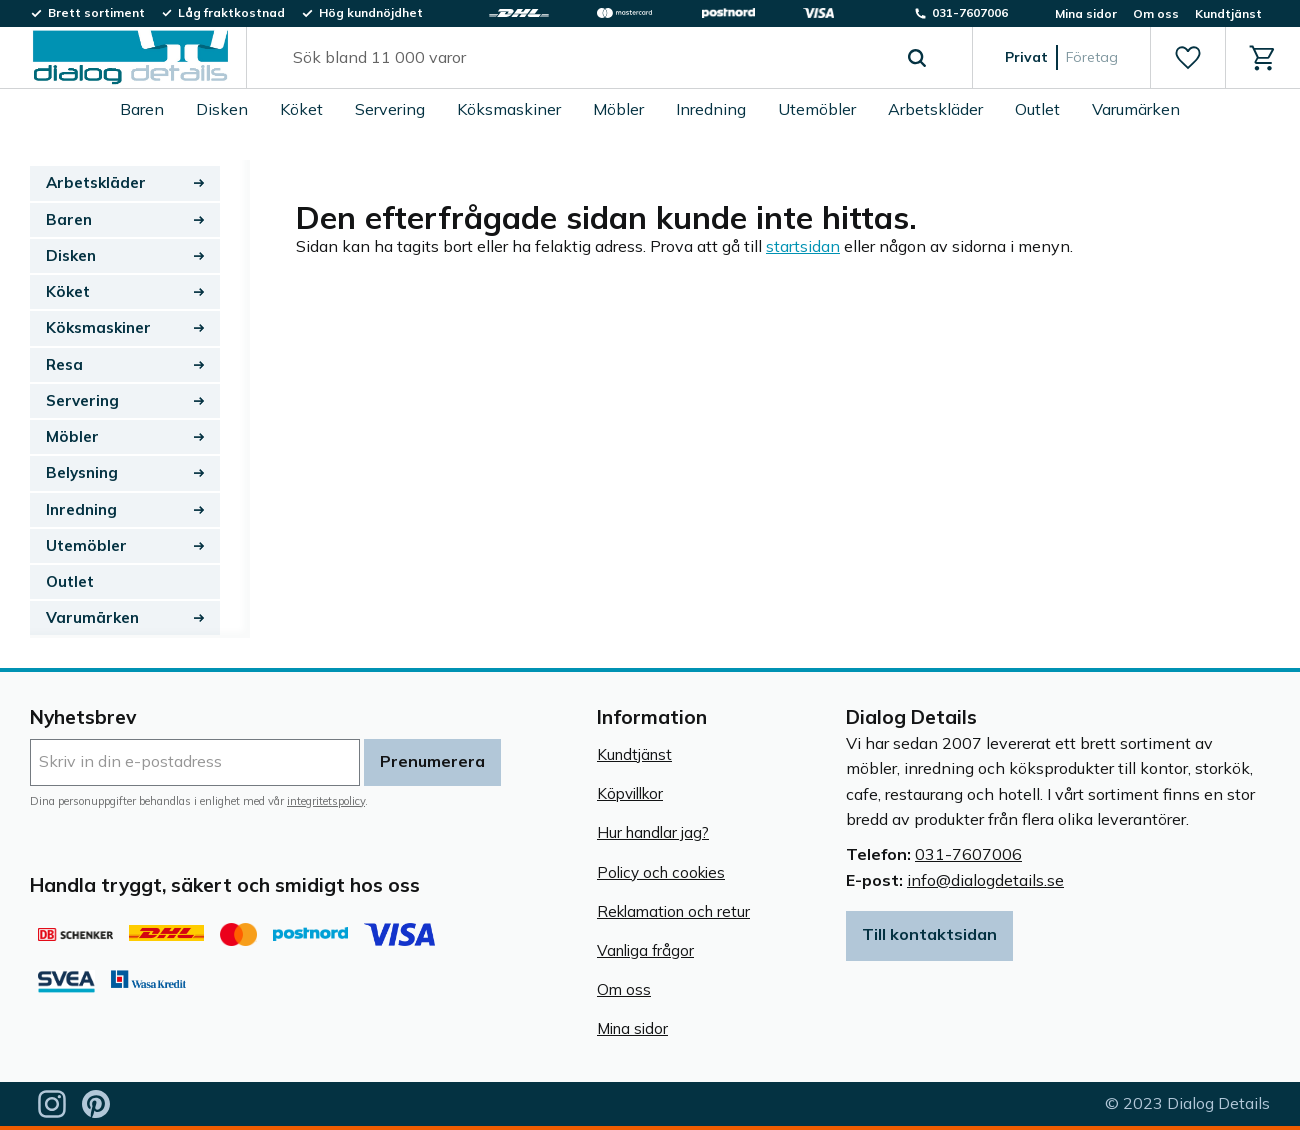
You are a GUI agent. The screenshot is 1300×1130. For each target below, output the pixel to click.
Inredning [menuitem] (711, 109)
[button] (1187, 58)
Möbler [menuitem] (618, 109)
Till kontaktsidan (929, 934)
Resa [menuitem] (64, 364)
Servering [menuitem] (390, 109)
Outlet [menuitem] (1037, 109)
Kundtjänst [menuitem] (1228, 13)
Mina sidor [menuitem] (1086, 13)
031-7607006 (968, 854)
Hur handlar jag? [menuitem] (653, 832)
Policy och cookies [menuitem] (661, 872)
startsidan (803, 246)
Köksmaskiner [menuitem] (509, 109)
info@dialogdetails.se (985, 880)
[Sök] (917, 58)
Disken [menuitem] (222, 109)
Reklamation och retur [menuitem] (673, 911)
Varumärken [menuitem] (1136, 109)
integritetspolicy (326, 801)
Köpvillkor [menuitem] (630, 793)
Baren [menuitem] (142, 109)
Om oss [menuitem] (1156, 13)
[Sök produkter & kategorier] (586, 58)
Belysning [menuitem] (82, 472)
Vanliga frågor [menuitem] (645, 950)
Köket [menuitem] (301, 109)
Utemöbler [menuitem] (817, 109)
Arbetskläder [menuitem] (935, 109)
